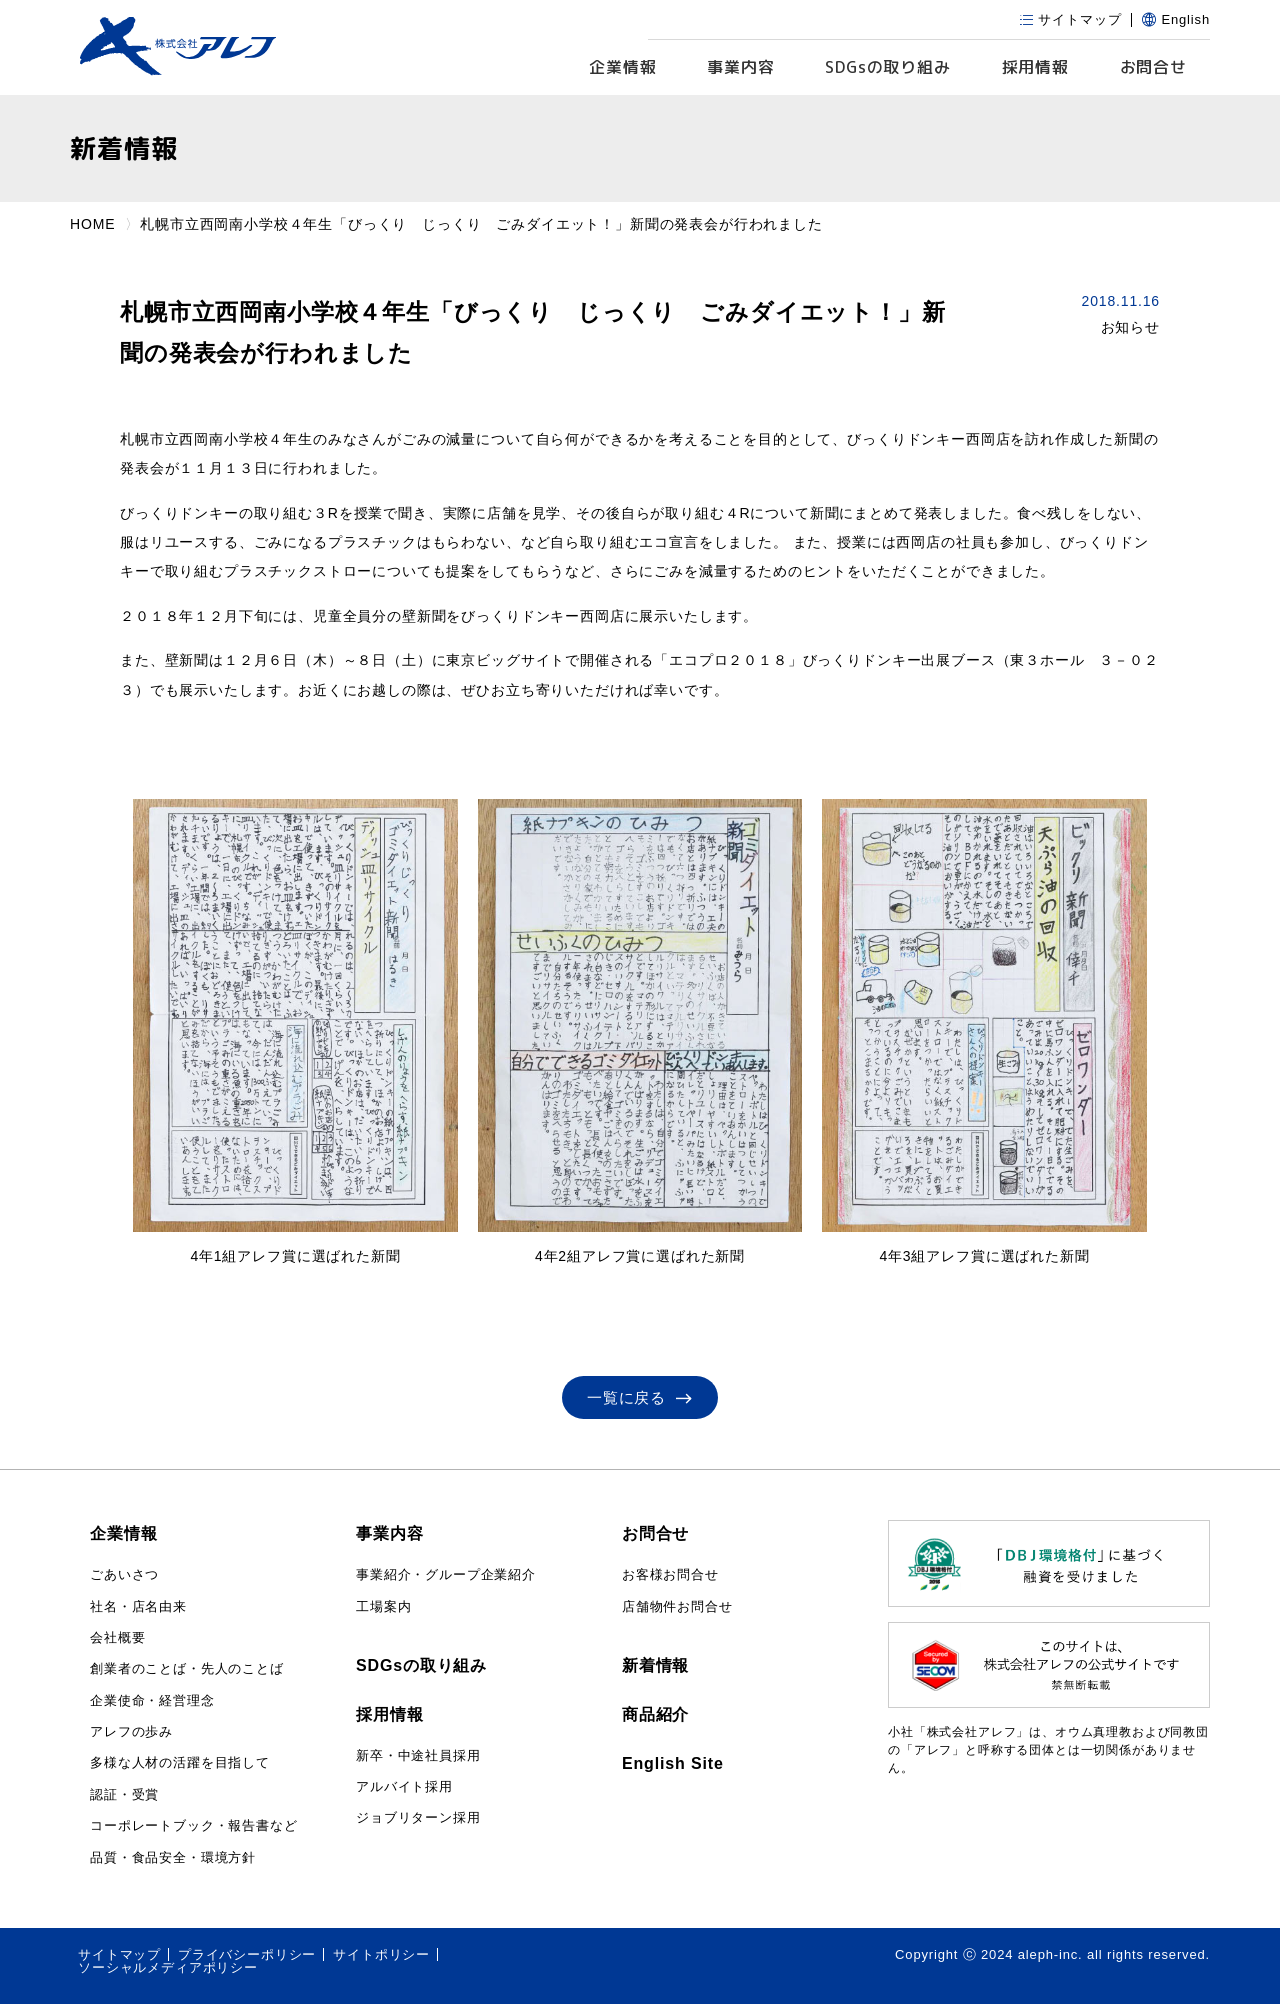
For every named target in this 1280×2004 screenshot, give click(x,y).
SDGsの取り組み (421, 1665)
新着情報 (655, 1665)
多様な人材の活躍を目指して (180, 1762)
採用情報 (1035, 67)
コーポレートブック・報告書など (194, 1825)
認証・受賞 (124, 1794)
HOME (92, 224)
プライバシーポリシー (247, 1954)
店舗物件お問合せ (677, 1606)
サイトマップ (119, 1954)
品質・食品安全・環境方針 (173, 1857)
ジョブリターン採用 (418, 1817)
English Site (673, 1763)
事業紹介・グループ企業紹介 (446, 1574)
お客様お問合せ (670, 1574)
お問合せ (1153, 67)
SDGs (888, 67)
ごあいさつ (124, 1574)
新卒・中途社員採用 (418, 1755)
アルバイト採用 (404, 1786)
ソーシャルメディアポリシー (168, 1967)
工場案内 (383, 1606)
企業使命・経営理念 (152, 1700)
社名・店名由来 (138, 1606)
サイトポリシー (381, 1954)
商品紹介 (655, 1714)
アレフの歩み (131, 1731)
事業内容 (740, 67)
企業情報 (622, 67)
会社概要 (117, 1637)
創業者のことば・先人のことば (187, 1668)
